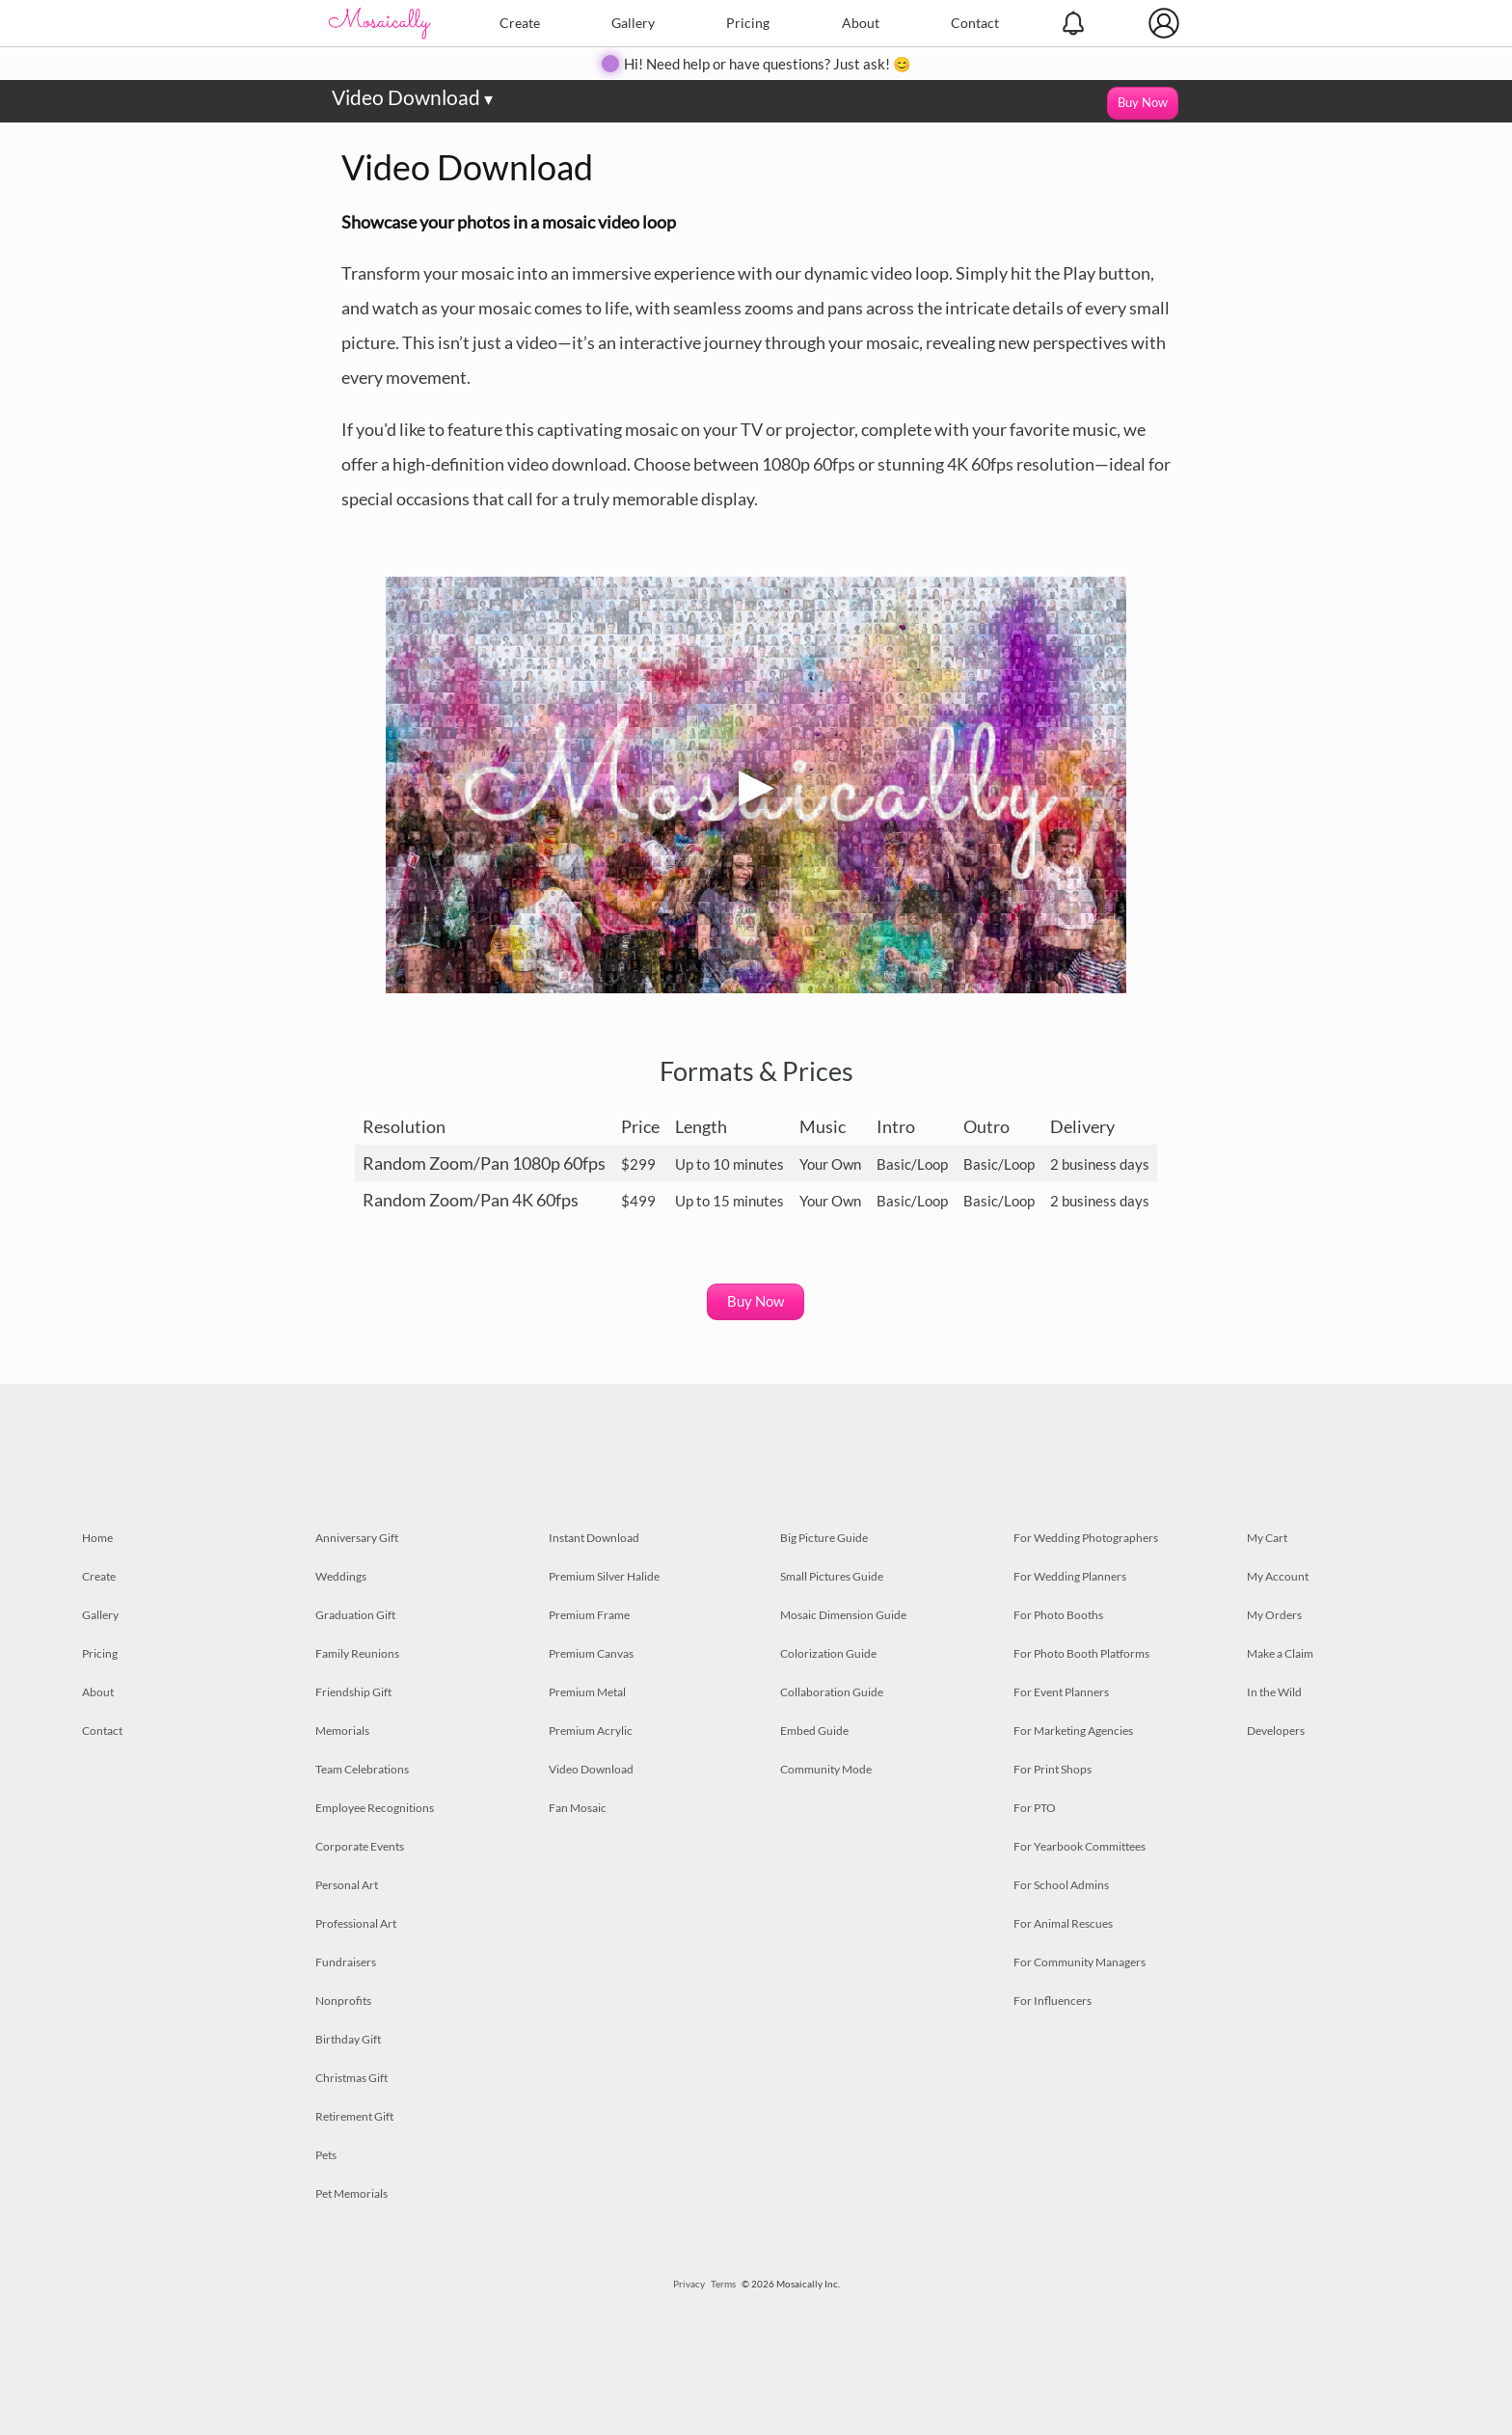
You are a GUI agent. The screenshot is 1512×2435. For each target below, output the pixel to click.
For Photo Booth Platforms (1081, 1653)
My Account (1278, 1576)
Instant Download (594, 1537)
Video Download (412, 97)
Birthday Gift (348, 2039)
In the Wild (1274, 1692)
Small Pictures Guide (831, 1576)
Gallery (633, 22)
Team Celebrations (362, 1769)
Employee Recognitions (374, 1807)
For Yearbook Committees (1079, 1846)
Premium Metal (587, 1692)
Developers (1276, 1730)
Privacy (689, 2283)
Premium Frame (589, 1615)
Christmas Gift (351, 2077)
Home (97, 1537)
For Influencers (1052, 2000)
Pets (326, 2155)
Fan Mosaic (578, 1807)
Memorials (342, 1730)
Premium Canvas (591, 1653)
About (860, 22)
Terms (723, 2283)
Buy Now (1143, 102)
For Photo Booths (1058, 1615)
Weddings (340, 1576)
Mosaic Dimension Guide (843, 1615)
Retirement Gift (354, 2116)
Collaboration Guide (831, 1692)
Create (520, 22)
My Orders (1274, 1615)
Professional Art (355, 1923)
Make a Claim (1280, 1653)
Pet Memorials (351, 2193)
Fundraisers (345, 1962)
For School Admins (1061, 1885)
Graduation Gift (355, 1615)
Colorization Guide (828, 1653)
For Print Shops (1052, 1769)
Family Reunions (357, 1653)
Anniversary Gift (356, 1537)
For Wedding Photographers (1085, 1537)
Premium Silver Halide (604, 1576)
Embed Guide (814, 1730)
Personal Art (346, 1885)
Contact (975, 22)
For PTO (1034, 1807)
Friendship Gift (353, 1692)
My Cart (1267, 1537)
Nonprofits (343, 2000)
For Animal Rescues (1063, 1923)
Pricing (748, 22)
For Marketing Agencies (1073, 1730)
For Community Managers (1079, 1962)
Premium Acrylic (591, 1730)
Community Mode (826, 1769)
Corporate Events (359, 1846)
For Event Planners (1061, 1692)
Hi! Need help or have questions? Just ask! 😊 (767, 63)
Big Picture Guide (824, 1537)
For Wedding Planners (1069, 1576)
